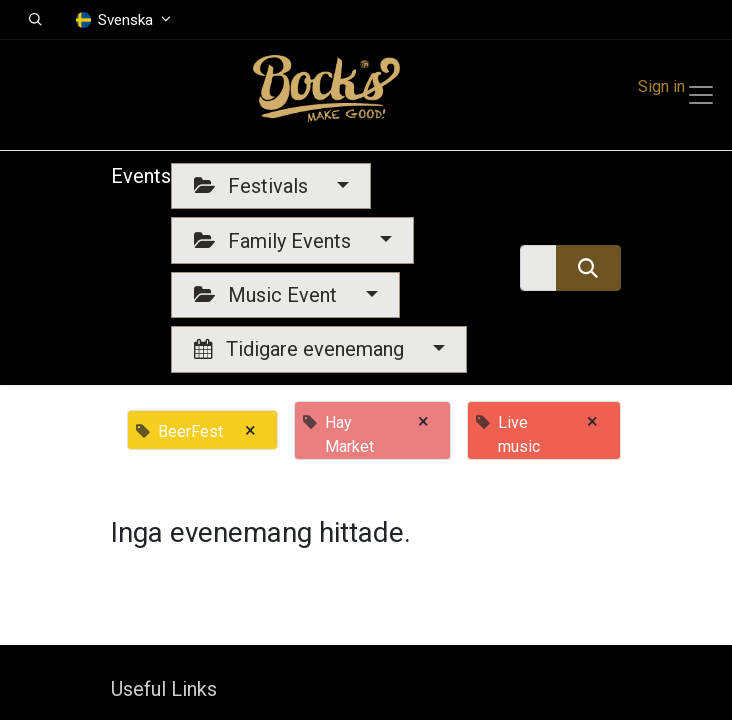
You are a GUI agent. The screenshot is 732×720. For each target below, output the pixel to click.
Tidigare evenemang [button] (301, 349)
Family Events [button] (275, 241)
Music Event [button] (268, 295)
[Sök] (588, 268)
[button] (35, 20)
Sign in (661, 86)
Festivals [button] (253, 186)
